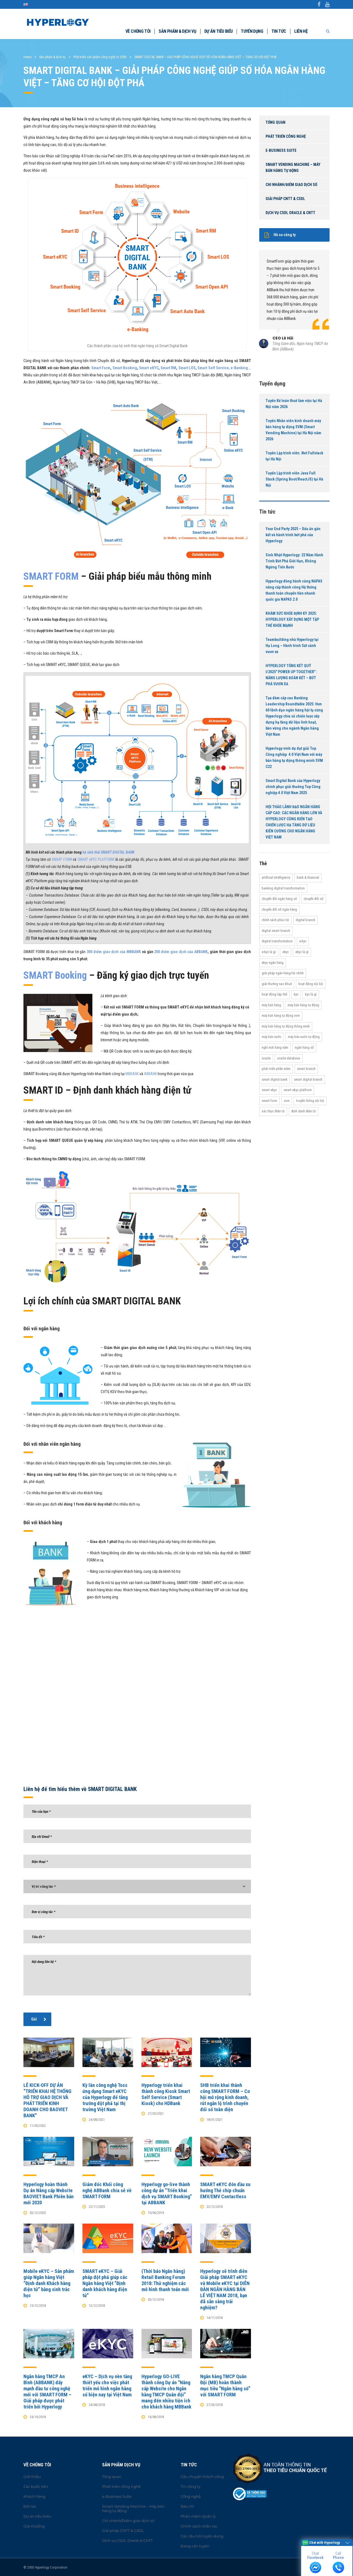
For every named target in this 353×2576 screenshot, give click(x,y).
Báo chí (187, 2506)
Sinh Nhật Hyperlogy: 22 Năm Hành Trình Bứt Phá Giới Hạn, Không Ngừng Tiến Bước (294, 561)
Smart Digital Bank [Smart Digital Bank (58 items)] (274, 1079)
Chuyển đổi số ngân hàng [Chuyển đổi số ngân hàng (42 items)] (279, 909)
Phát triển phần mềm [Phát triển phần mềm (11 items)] (276, 1069)
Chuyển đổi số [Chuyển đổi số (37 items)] (313, 899)
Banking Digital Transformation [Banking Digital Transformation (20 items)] (283, 888)
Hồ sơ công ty (280, 235)
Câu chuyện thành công (202, 2476)
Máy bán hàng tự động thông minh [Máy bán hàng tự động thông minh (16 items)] (286, 1026)
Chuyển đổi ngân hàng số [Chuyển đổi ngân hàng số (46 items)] (279, 899)
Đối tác (29, 2506)
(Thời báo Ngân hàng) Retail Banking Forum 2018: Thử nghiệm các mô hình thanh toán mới (165, 2280)
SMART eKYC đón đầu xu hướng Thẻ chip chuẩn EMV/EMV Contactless (225, 2190)
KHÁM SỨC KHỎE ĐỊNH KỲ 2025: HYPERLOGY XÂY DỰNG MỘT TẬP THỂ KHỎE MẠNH (292, 619)
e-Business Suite (281, 150)
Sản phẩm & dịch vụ (177, 31)
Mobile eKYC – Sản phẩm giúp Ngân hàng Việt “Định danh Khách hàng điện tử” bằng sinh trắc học (48, 2283)
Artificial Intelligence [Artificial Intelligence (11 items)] (276, 877)
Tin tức (278, 31)
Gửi (38, 2019)
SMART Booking (55, 975)
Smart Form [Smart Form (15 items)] (269, 1101)
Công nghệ (191, 2496)
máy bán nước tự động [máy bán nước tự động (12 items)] (304, 1037)
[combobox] (137, 1886)
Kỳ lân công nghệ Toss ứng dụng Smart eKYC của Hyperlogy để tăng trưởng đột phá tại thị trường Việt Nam (105, 2097)
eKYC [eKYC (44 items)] (285, 952)
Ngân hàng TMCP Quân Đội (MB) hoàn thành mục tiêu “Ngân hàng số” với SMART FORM (225, 2385)
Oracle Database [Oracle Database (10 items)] (288, 1058)
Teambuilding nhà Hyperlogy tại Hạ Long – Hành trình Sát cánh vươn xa (292, 645)
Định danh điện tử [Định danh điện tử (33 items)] (303, 1111)
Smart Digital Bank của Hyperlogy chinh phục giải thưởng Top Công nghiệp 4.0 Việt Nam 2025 (293, 786)
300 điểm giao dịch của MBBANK (114, 952)
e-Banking (239, 368)
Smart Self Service (213, 368)
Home (27, 57)
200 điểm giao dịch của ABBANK (181, 952)
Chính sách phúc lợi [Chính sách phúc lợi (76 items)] (275, 920)
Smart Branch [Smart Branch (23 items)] (306, 1069)
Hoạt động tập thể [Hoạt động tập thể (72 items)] (274, 994)
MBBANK (132, 1074)
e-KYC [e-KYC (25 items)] (302, 941)
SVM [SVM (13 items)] (287, 1101)
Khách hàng (34, 2496)
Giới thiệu (32, 2476)
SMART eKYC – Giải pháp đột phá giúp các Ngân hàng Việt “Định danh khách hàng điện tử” (104, 2283)
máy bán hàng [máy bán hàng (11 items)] (271, 1005)
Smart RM (168, 368)
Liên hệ (300, 31)
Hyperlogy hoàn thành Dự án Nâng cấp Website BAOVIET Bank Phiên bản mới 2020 (48, 2193)
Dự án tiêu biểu (218, 31)
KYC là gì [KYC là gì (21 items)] (311, 994)
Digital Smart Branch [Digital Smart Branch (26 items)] (276, 931)
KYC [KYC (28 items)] (296, 994)
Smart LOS (187, 368)
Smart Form (100, 368)
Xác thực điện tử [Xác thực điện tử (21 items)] (273, 1111)
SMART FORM (51, 576)
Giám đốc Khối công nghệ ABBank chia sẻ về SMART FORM (107, 2190)
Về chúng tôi (137, 31)
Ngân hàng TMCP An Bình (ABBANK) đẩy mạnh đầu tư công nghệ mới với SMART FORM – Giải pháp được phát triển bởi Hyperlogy (47, 2391)
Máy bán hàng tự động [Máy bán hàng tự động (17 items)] (303, 1005)
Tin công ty (190, 2486)
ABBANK (150, 1074)
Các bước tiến (35, 2486)
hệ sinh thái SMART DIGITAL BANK (108, 852)
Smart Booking (125, 368)
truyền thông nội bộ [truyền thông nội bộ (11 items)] (310, 1101)
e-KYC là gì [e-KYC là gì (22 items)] (269, 952)
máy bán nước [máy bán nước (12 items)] (271, 1037)
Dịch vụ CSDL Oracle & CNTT (290, 213)
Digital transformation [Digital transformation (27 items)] (277, 941)
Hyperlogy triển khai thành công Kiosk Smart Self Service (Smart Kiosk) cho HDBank (165, 2094)
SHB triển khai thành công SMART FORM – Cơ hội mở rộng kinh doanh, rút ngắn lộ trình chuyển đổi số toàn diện (225, 2097)
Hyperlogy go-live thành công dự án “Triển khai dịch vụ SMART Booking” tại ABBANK (166, 2193)
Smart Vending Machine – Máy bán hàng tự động (293, 167)
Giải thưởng (34, 2526)
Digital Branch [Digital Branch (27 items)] (305, 920)
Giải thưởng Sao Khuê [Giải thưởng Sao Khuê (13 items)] (277, 984)
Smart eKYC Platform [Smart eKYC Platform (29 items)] (298, 1090)
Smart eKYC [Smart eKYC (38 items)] (269, 1090)
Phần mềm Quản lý (198, 2516)
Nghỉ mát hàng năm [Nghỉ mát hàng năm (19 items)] (275, 1047)
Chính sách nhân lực (199, 2526)
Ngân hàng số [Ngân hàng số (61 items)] (304, 1047)
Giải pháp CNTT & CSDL (285, 198)
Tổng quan (275, 122)
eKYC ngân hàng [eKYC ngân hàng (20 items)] (273, 963)
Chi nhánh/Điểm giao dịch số (291, 184)
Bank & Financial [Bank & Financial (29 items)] (308, 877)
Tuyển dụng (252, 31)
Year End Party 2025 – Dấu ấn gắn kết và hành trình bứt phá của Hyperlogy (293, 535)
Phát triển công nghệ (286, 136)
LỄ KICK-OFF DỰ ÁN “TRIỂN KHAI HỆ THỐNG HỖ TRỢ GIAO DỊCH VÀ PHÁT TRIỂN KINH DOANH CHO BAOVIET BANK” (47, 2100)
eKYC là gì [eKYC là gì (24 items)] (302, 952)
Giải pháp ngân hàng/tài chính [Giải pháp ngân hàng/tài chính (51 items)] (283, 973)
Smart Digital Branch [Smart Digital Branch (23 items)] (308, 1079)
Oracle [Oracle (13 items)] (266, 1058)
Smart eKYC (148, 368)
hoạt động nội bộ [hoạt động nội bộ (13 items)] (310, 984)
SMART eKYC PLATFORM (95, 859)
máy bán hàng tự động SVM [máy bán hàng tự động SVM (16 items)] (281, 1015)
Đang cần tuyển (195, 2546)
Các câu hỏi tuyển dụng (202, 2536)
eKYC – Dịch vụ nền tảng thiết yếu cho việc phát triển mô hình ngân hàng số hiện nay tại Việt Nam (107, 2385)
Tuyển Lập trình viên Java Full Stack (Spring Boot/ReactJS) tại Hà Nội (294, 479)
